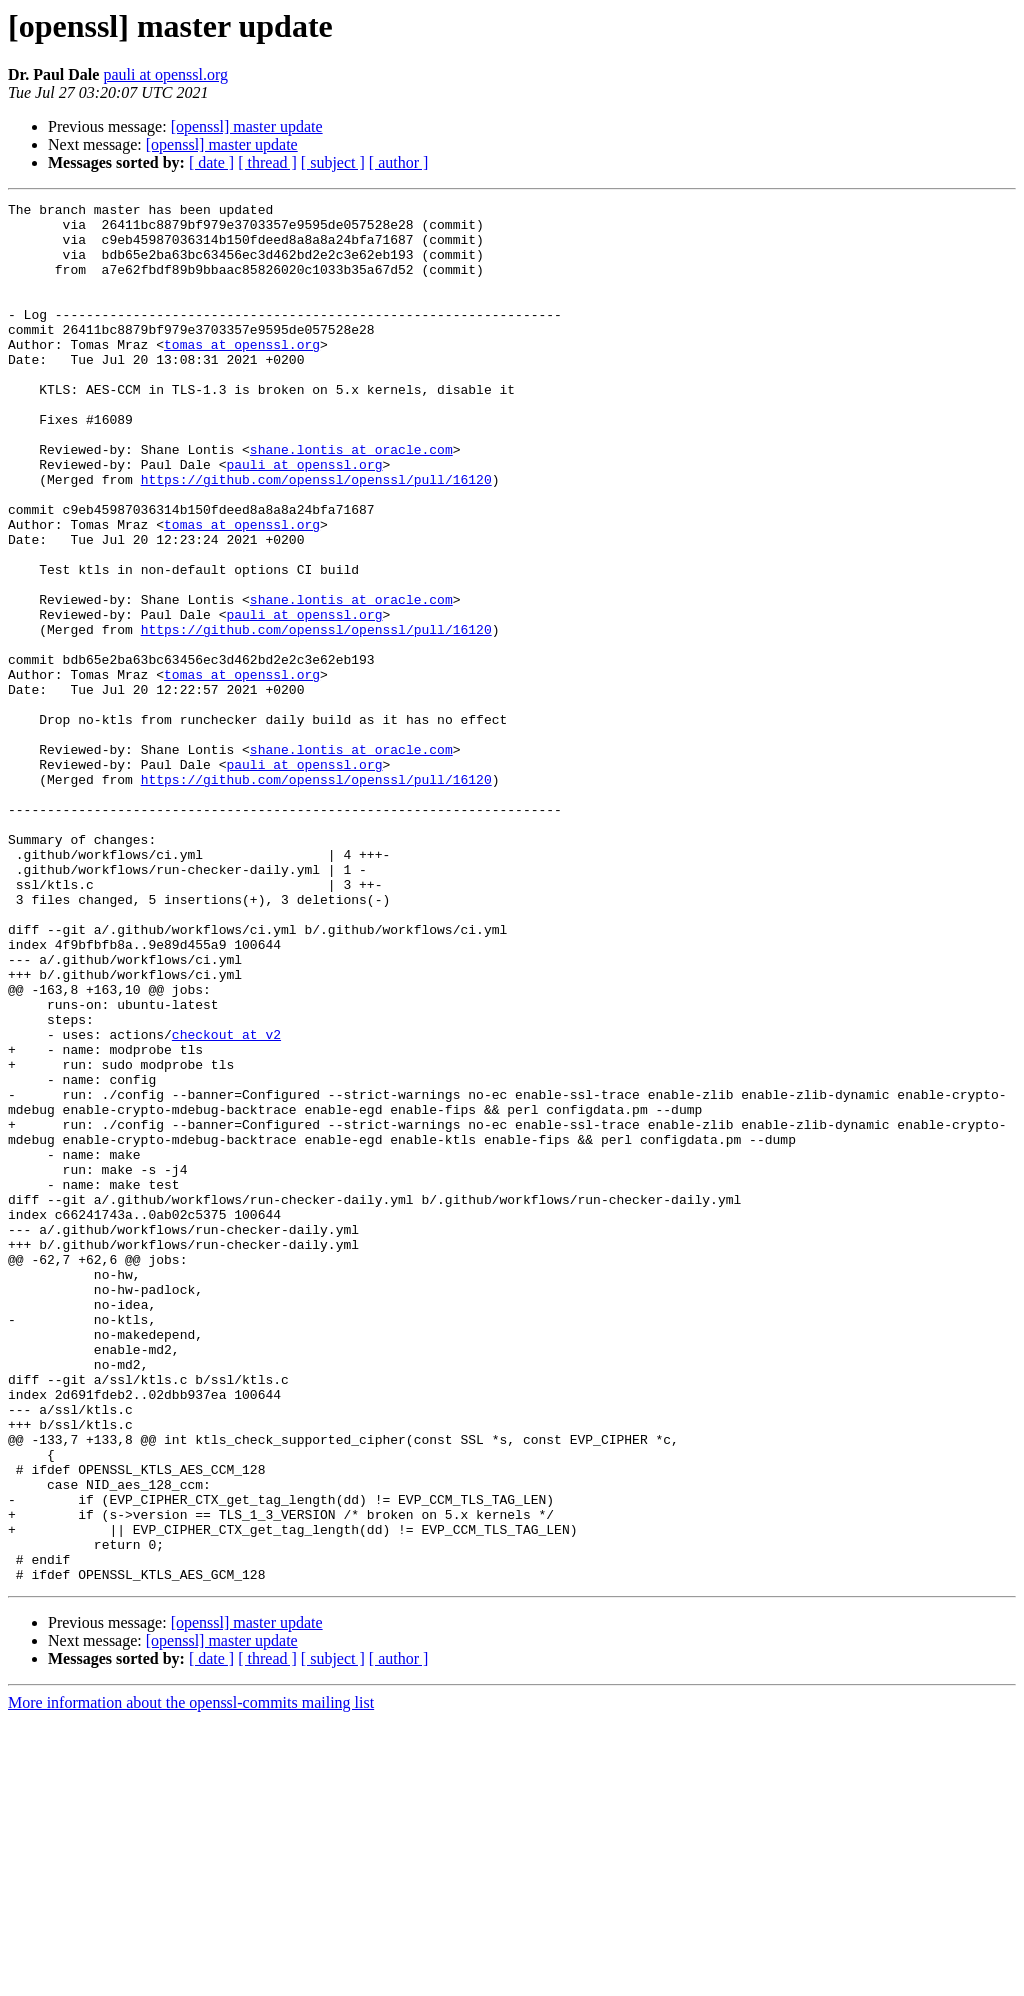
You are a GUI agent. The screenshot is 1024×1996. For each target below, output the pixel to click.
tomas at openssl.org (242, 374)
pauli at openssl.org (165, 74)
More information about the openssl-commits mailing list (191, 1978)
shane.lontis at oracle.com (351, 500)
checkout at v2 (226, 1202)
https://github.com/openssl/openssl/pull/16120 (316, 536)
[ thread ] (267, 162)
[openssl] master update (247, 126)
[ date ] (211, 162)
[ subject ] (333, 162)
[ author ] (399, 162)
